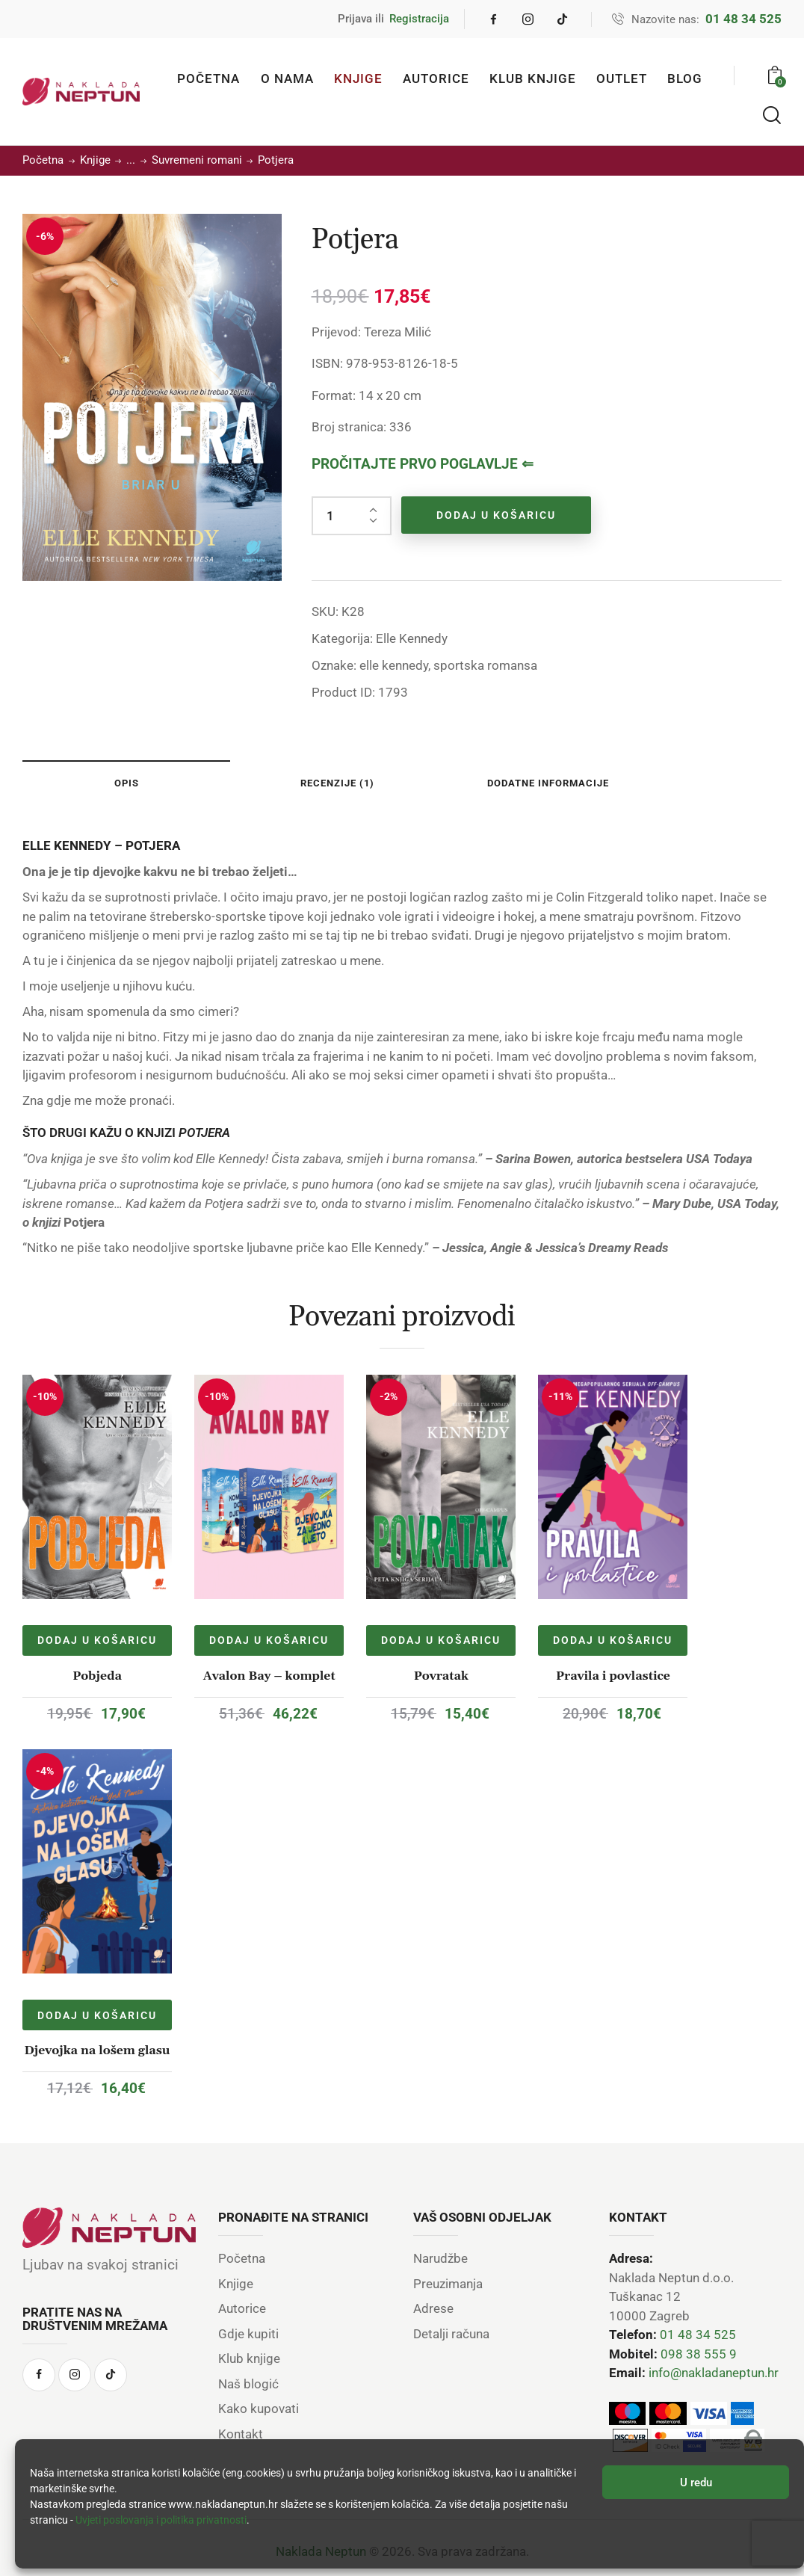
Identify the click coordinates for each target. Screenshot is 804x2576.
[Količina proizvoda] (351, 515)
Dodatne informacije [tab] (548, 783)
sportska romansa (485, 665)
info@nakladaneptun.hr (714, 2372)
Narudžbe (440, 2258)
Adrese (433, 2308)
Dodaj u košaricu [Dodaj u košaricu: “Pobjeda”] (97, 1640)
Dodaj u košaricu (496, 515)
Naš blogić (248, 2383)
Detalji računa (451, 2333)
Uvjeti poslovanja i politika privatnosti (161, 2520)
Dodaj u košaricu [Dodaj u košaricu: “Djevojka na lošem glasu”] (97, 2015)
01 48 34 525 (698, 2334)
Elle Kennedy (412, 638)
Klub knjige (249, 2358)
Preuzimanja (448, 2283)
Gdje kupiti (248, 2333)
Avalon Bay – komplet (269, 1675)
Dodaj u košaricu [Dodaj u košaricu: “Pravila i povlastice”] (612, 1640)
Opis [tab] (126, 783)
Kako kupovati (258, 2408)
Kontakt (240, 2433)
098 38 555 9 (699, 2354)
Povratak (441, 1675)
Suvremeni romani (197, 160)
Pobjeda (97, 1675)
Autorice (242, 2308)
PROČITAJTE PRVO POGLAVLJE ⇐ (423, 463)
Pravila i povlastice (613, 1675)
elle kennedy (393, 665)
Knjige (95, 160)
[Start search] (771, 116)
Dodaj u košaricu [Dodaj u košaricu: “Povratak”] (441, 1640)
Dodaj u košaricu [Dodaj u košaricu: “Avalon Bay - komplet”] (269, 1640)
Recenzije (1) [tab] (337, 783)
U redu (696, 2482)
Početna (43, 160)
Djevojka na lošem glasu (97, 2050)
